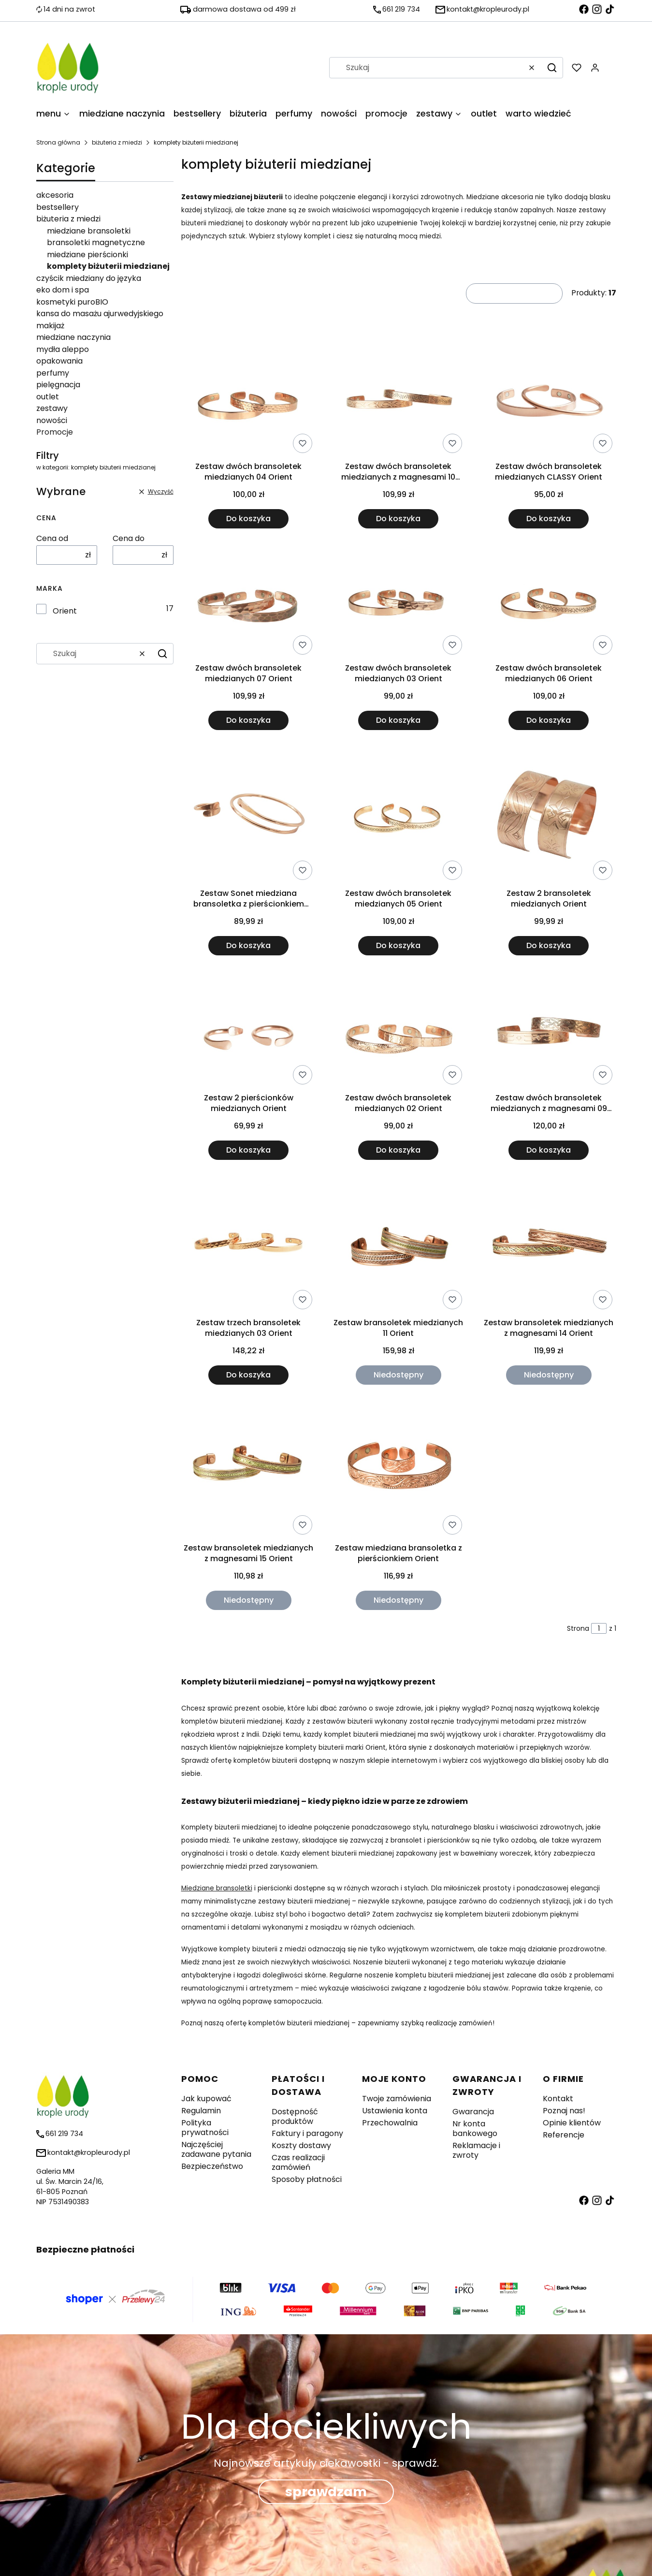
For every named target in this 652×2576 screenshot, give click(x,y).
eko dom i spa (62, 289)
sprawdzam (326, 2492)
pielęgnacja (58, 384)
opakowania (59, 360)
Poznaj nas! (564, 2110)
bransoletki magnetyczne (96, 242)
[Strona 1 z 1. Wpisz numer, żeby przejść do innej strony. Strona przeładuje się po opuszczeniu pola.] (599, 1628)
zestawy (52, 408)
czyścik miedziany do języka (88, 278)
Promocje (54, 432)
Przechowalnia (390, 2122)
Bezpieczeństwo (212, 2166)
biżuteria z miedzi (117, 142)
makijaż (50, 325)
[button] (552, 67)
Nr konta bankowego (474, 2128)
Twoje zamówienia (396, 2098)
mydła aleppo (62, 349)
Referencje (563, 2134)
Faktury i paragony (307, 2133)
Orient (65, 611)
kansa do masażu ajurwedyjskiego (99, 313)
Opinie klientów (572, 2122)
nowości (51, 420)
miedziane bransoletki (88, 230)
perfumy (52, 373)
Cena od (52, 538)
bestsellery (57, 207)
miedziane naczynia (73, 337)
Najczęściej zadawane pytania (216, 2149)
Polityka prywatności (205, 2127)
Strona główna (58, 142)
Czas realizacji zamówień (298, 2162)
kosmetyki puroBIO (72, 301)
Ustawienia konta (394, 2110)
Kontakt (558, 2098)
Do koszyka (248, 518)
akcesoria (54, 195)
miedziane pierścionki (87, 254)
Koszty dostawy (301, 2145)
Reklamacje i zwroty (476, 2150)
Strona (578, 1628)
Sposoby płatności (307, 2179)
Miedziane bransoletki (216, 1888)
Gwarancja (473, 2111)
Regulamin (201, 2110)
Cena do (129, 538)
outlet (47, 396)
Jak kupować (206, 2098)
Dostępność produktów (295, 2116)
